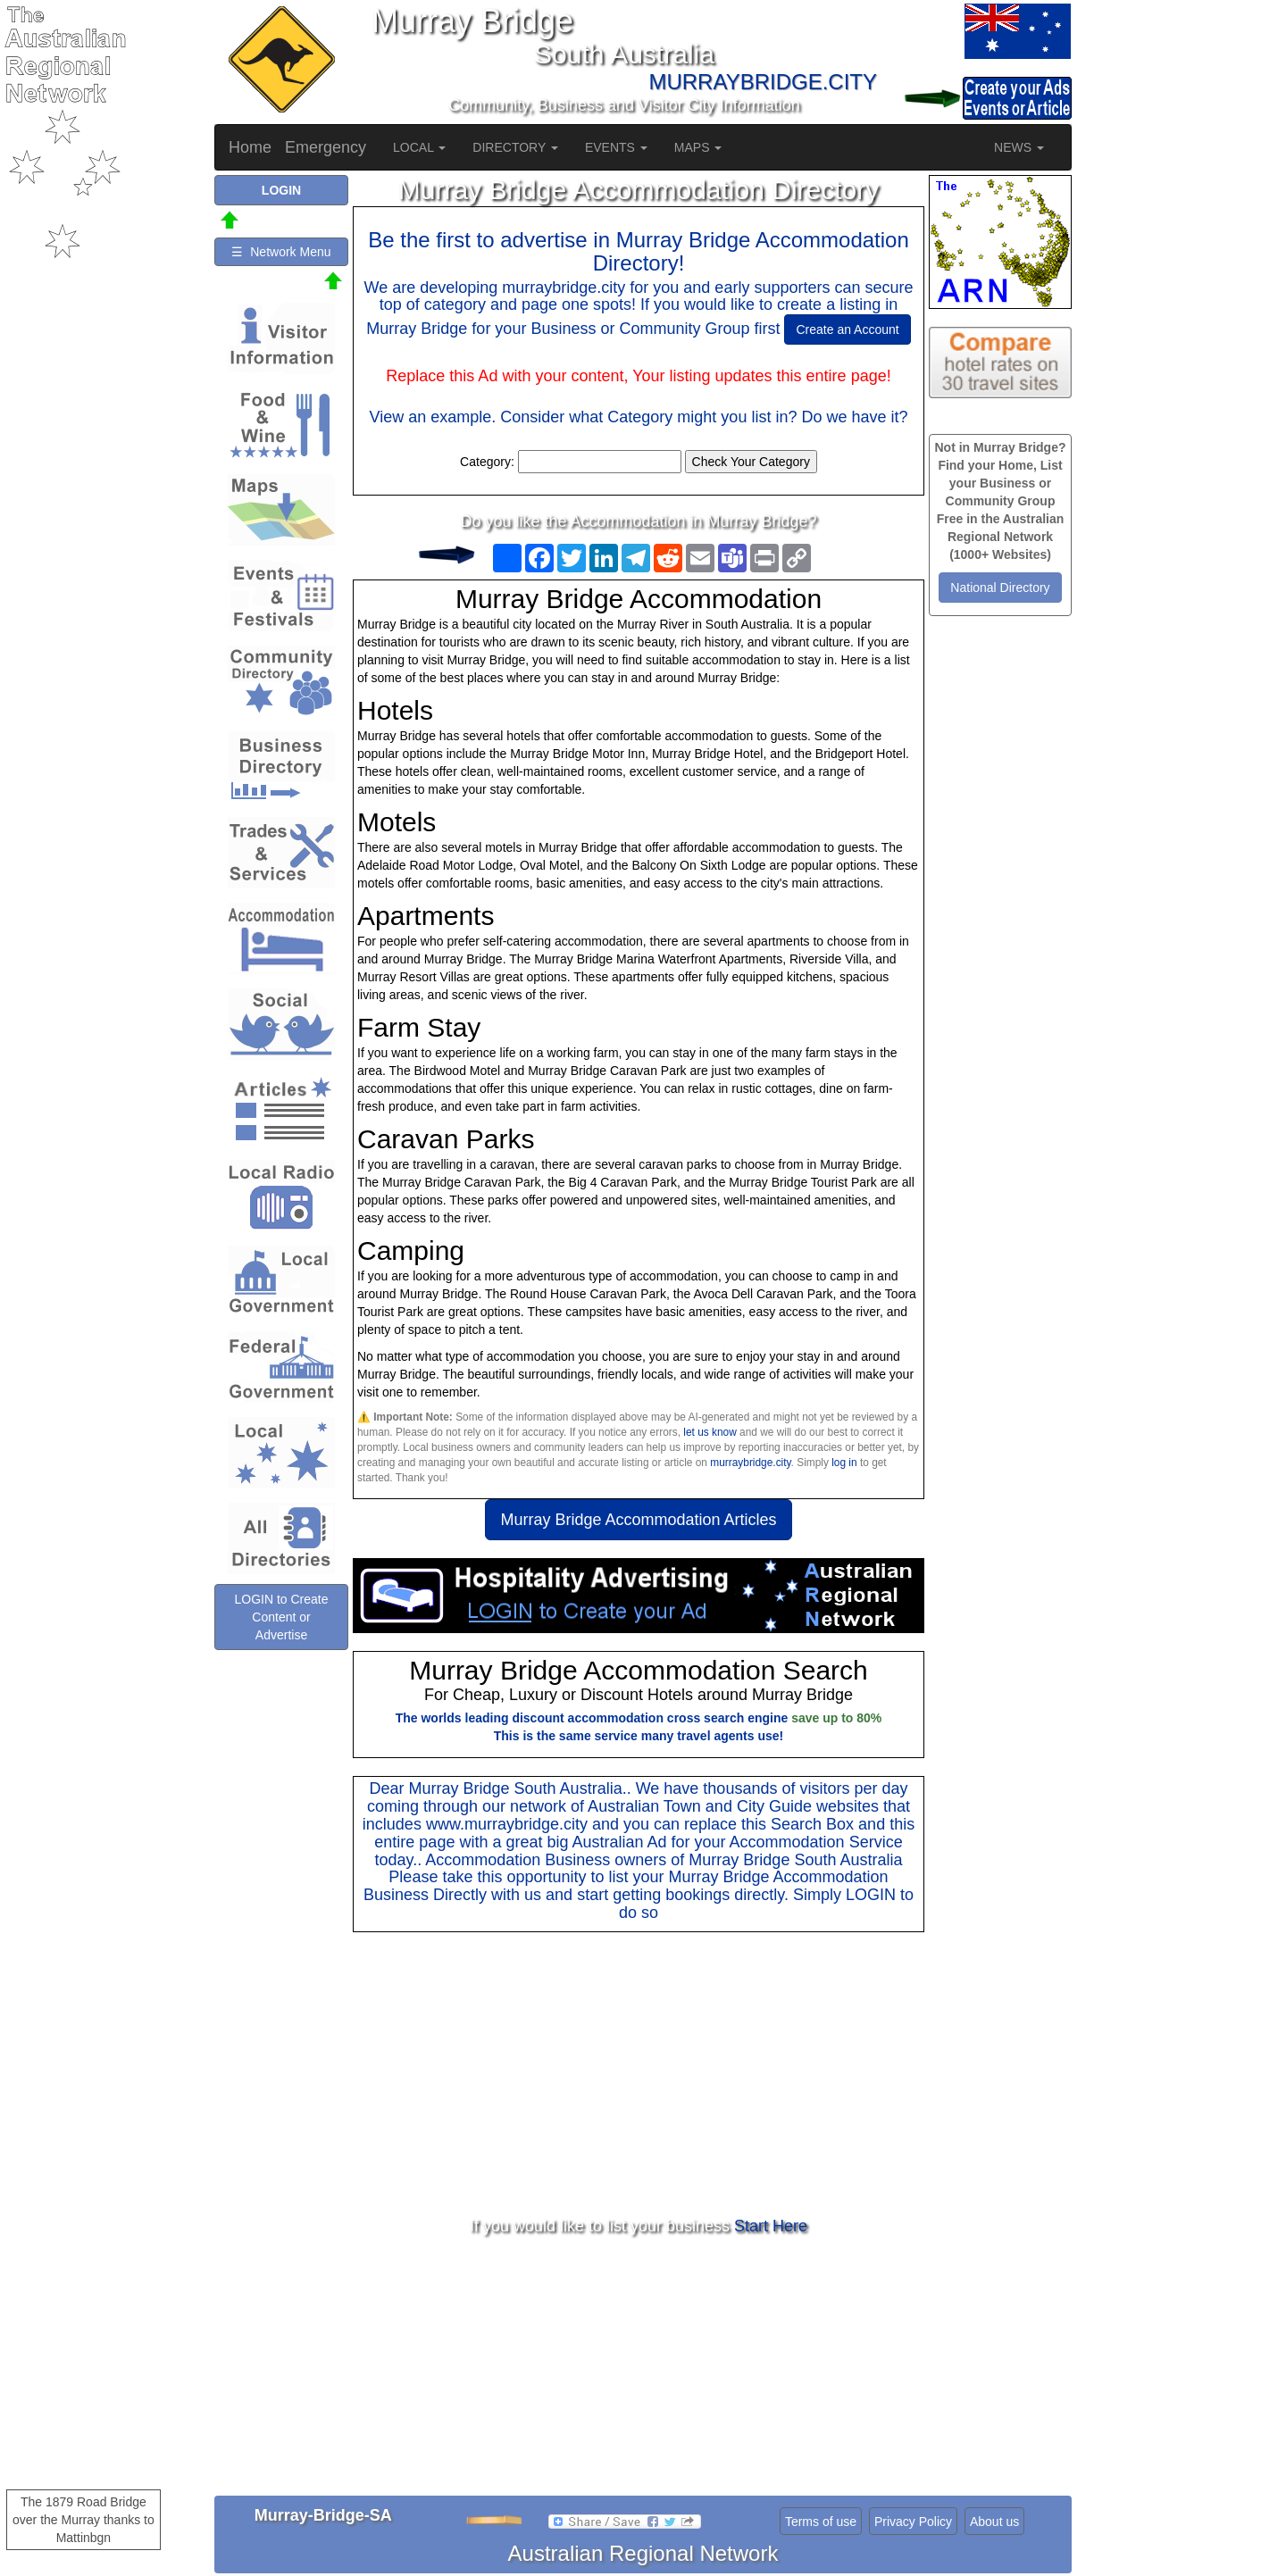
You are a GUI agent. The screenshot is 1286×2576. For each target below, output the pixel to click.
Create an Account (847, 329)
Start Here (770, 2226)
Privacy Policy (913, 2521)
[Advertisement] (638, 2075)
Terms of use (820, 2521)
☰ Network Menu (280, 252)
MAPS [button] (698, 147)
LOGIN (871, 1895)
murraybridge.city (750, 1462)
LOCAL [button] (419, 147)
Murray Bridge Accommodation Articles (638, 1520)
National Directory (999, 587)
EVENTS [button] (616, 147)
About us (994, 2521)
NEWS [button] (1019, 147)
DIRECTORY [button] (515, 147)
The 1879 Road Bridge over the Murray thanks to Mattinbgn (83, 2520)
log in (843, 1462)
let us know (709, 1432)
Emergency (325, 147)
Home (250, 147)
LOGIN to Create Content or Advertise (281, 1617)
